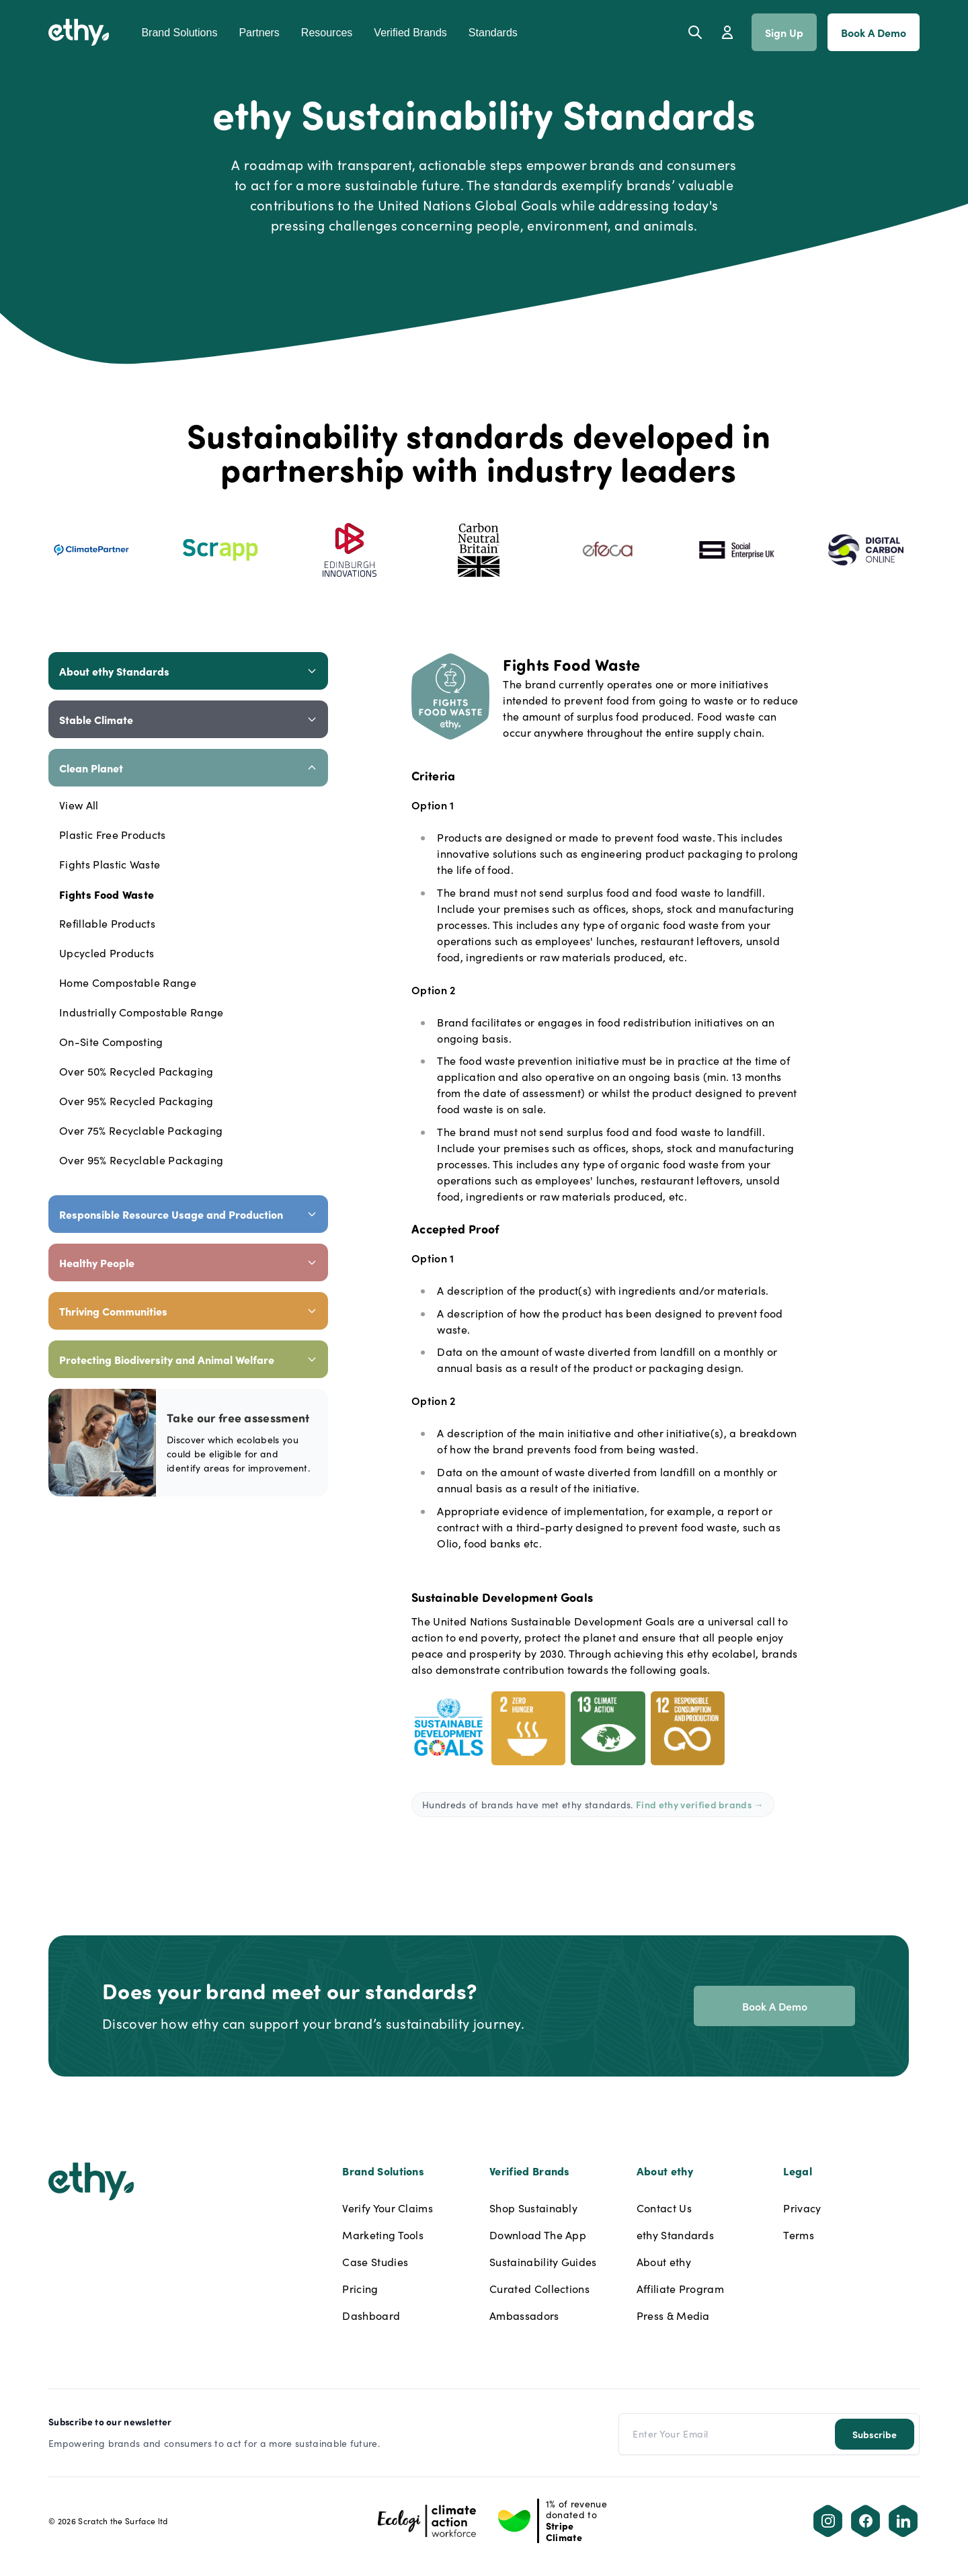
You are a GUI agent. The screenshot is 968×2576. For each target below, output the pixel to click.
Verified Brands (410, 32)
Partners (259, 32)
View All (79, 805)
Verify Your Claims (387, 2208)
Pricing (360, 2289)
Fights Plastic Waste (109, 864)
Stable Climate (188, 719)
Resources (326, 32)
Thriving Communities (188, 1310)
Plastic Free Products (112, 835)
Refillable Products (107, 923)
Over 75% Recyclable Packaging (141, 1130)
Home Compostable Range (127, 982)
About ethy (664, 2262)
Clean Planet (188, 767)
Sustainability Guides (543, 2262)
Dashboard (371, 2315)
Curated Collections (539, 2289)
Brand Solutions (179, 32)
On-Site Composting (111, 1042)
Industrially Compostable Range (141, 1012)
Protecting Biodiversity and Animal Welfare (188, 1359)
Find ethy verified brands (700, 1804)
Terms (798, 2235)
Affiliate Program (680, 2289)
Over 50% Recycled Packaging (136, 1071)
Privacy (802, 2208)
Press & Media (673, 2315)
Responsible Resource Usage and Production (188, 1214)
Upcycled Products (106, 953)
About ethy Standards (188, 670)
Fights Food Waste (106, 894)
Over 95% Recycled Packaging (136, 1101)
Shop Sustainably (533, 2208)
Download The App (537, 2235)
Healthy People (188, 1262)
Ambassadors (524, 2315)
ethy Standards (675, 2235)
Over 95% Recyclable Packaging (141, 1160)
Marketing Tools (383, 2235)
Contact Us (664, 2208)
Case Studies (375, 2262)
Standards (493, 32)
